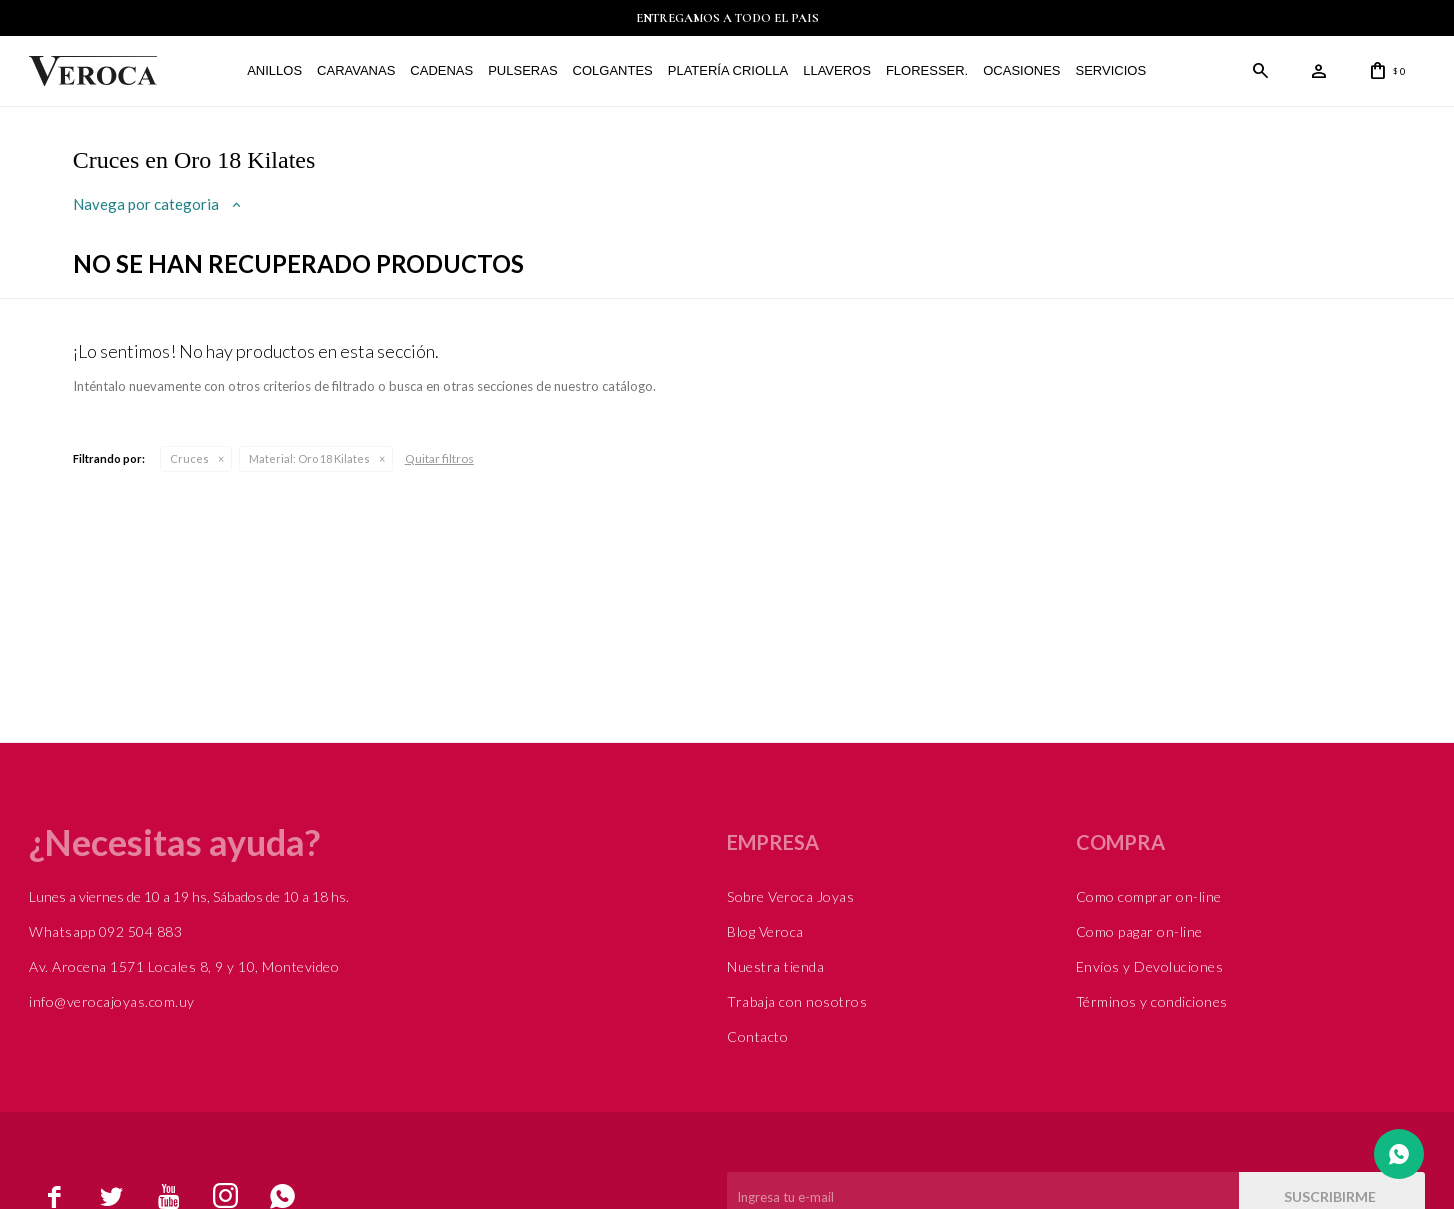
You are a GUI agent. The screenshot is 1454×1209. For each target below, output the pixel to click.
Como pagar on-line (1139, 931)
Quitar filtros (439, 458)
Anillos (273, 70)
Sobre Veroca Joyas (790, 896)
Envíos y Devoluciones (1150, 966)
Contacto (757, 1036)
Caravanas (355, 70)
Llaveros (836, 70)
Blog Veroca (765, 931)
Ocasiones (1020, 70)
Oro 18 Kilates (309, 458)
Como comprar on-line (1149, 896)
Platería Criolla (727, 70)
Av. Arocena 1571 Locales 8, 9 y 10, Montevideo (184, 966)
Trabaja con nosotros (797, 1001)
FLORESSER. (926, 70)
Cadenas (440, 70)
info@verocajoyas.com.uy (112, 1001)
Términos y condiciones (1152, 1001)
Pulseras (521, 70)
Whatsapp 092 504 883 (105, 931)
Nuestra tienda (775, 966)
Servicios (1109, 70)
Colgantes (611, 70)
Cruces (189, 458)
